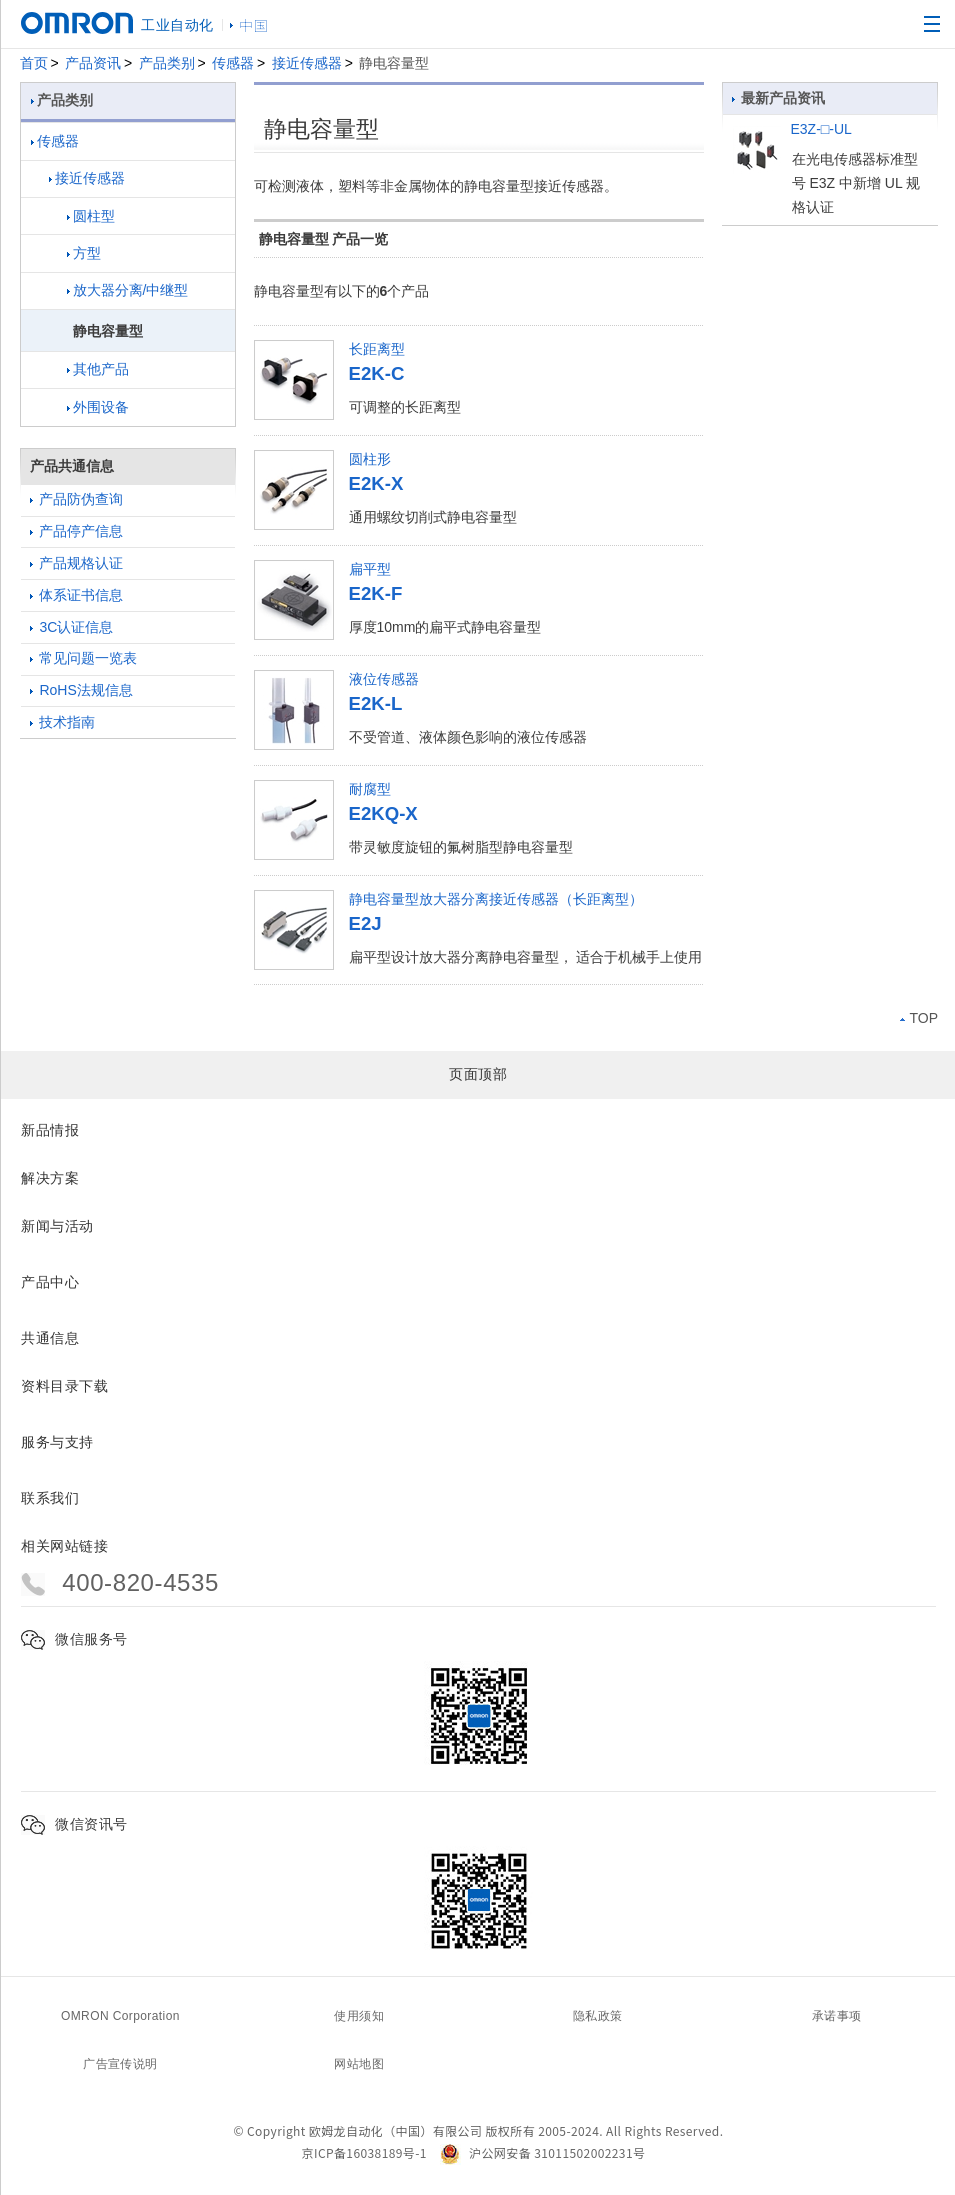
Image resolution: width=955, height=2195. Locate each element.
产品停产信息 (77, 531)
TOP (919, 1018)
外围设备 (98, 407)
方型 (84, 253)
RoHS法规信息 (81, 690)
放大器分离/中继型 (128, 290)
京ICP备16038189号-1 (364, 2152)
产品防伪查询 (77, 499)
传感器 (233, 63)
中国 (254, 25)
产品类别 (167, 63)
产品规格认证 (77, 563)
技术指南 (63, 722)
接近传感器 (307, 63)
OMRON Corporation (120, 2016)
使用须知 (359, 2016)
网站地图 (359, 2064)
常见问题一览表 (84, 658)
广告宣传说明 (120, 2064)
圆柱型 (91, 216)
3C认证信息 (72, 627)
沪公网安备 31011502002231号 (542, 2152)
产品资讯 (93, 63)
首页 (34, 63)
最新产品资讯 (779, 98)
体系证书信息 (77, 595)
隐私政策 (598, 2016)
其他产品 (98, 369)
